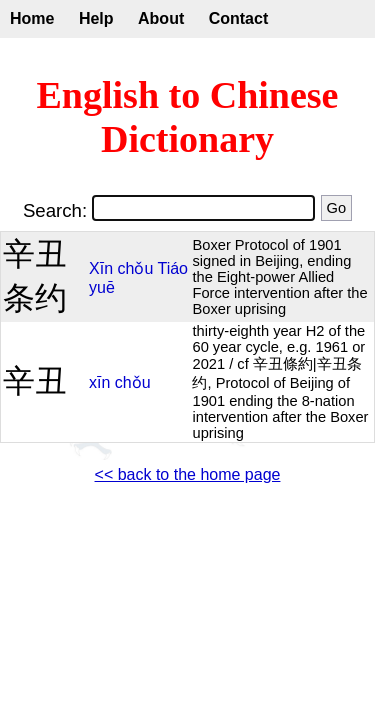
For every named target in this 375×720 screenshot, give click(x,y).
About (161, 18)
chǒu (136, 268)
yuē (102, 287)
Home (32, 18)
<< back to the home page (188, 474)
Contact (239, 18)
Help (96, 18)
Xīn (101, 268)
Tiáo (172, 268)
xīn (99, 382)
